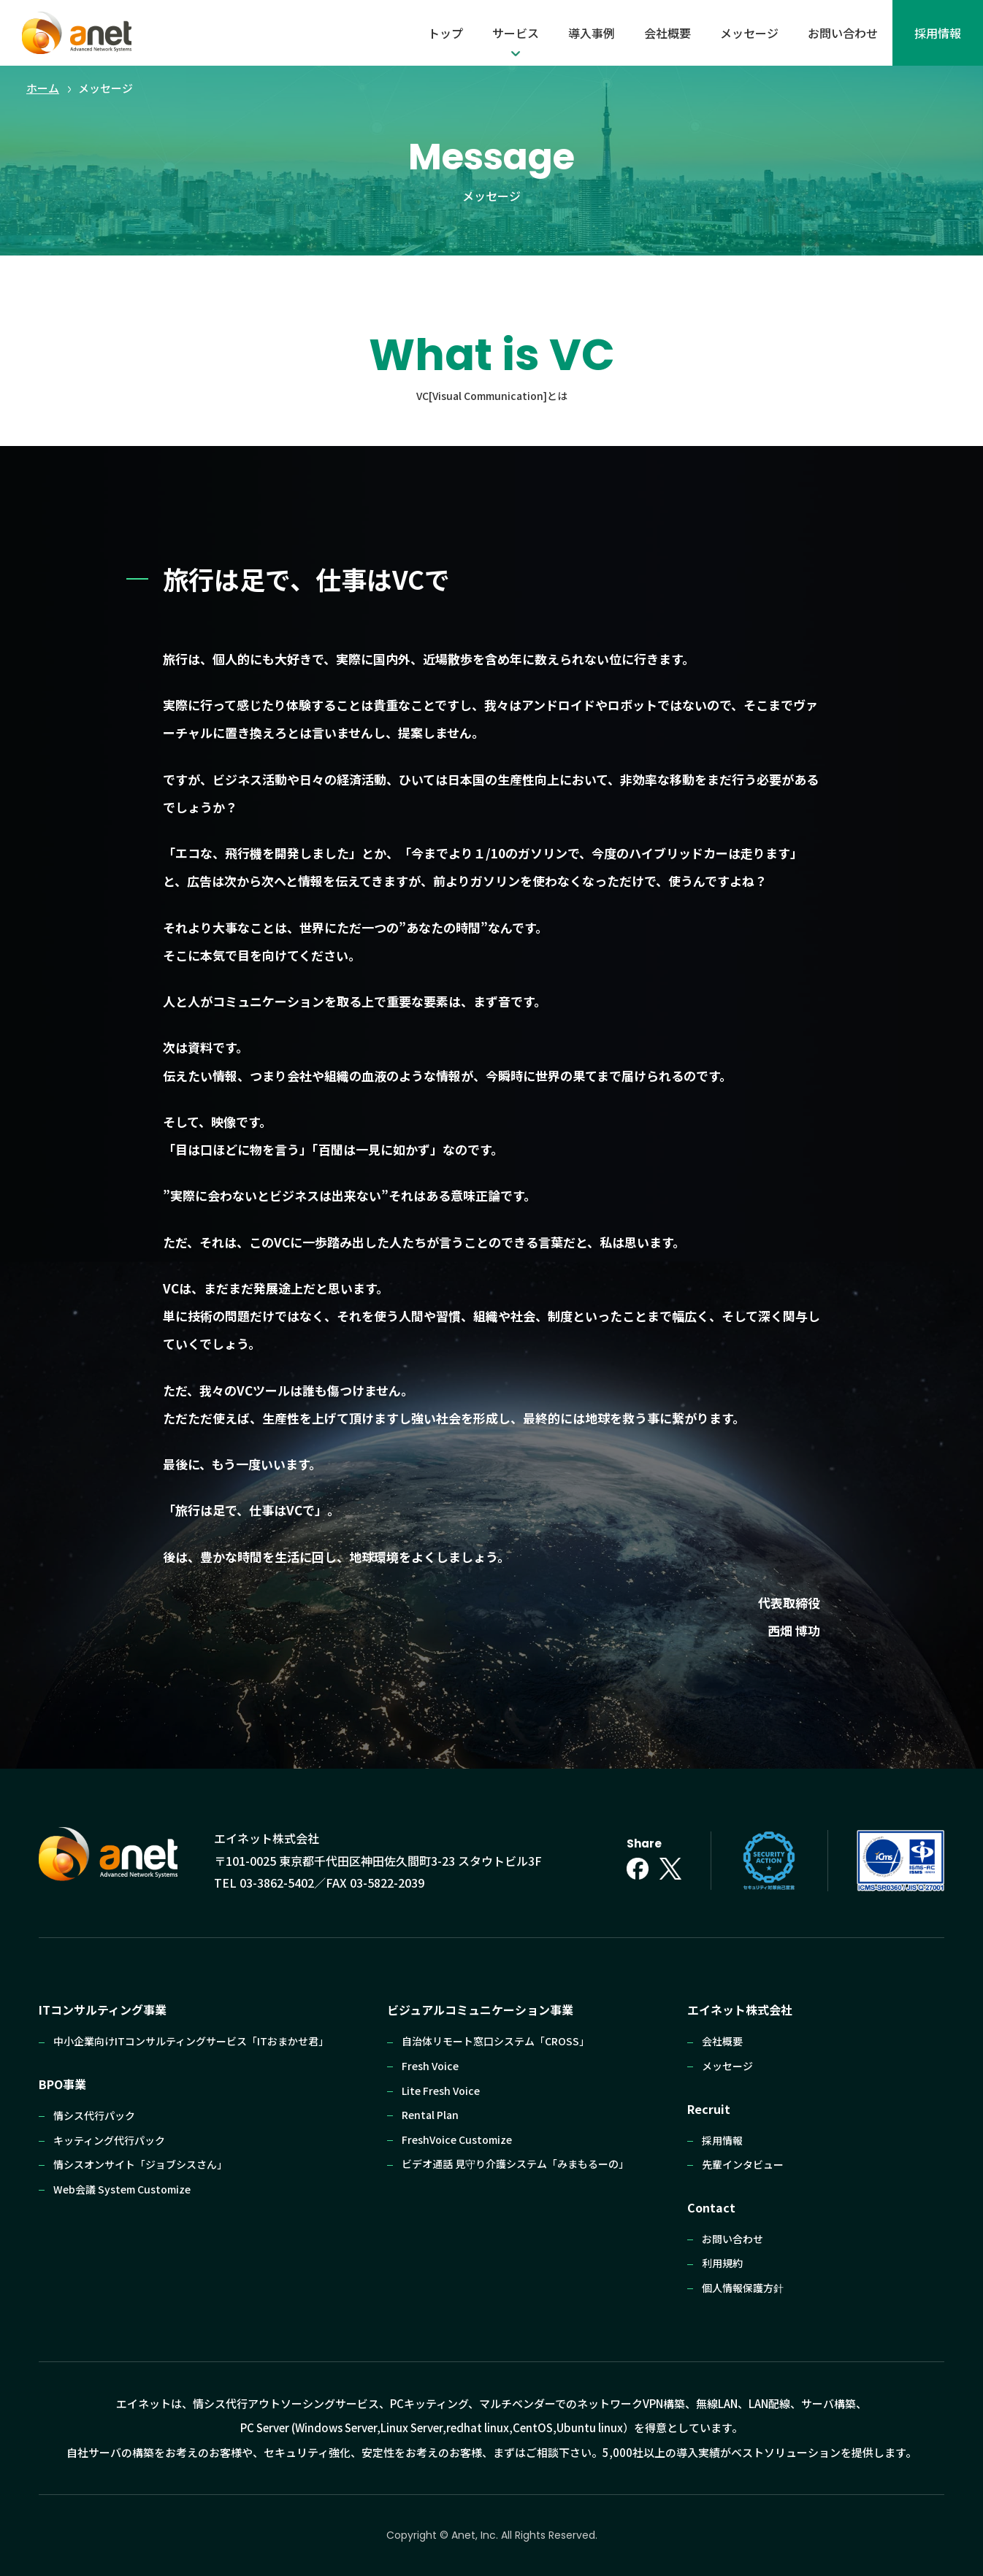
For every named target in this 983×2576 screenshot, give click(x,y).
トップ (445, 33)
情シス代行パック (94, 2115)
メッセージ (749, 33)
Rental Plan (430, 2114)
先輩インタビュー (743, 2164)
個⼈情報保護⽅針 (743, 2287)
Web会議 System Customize (122, 2189)
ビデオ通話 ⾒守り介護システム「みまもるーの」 (515, 2163)
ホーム (42, 88)
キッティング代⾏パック (109, 2140)
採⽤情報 (937, 33)
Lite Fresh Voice (441, 2090)
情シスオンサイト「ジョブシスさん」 (140, 2164)
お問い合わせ (843, 33)
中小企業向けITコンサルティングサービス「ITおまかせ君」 (191, 2041)
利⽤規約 (722, 2263)
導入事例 (591, 33)
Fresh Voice (430, 2065)
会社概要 (667, 33)
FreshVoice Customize (457, 2139)
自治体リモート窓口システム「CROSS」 (495, 2041)
